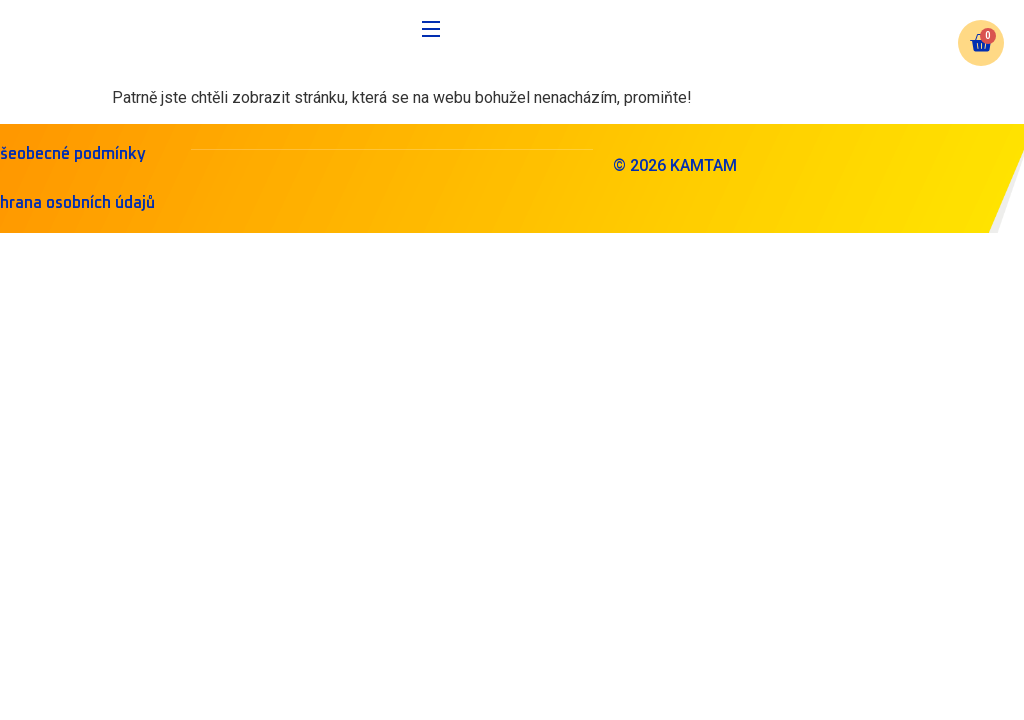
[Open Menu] (432, 32)
